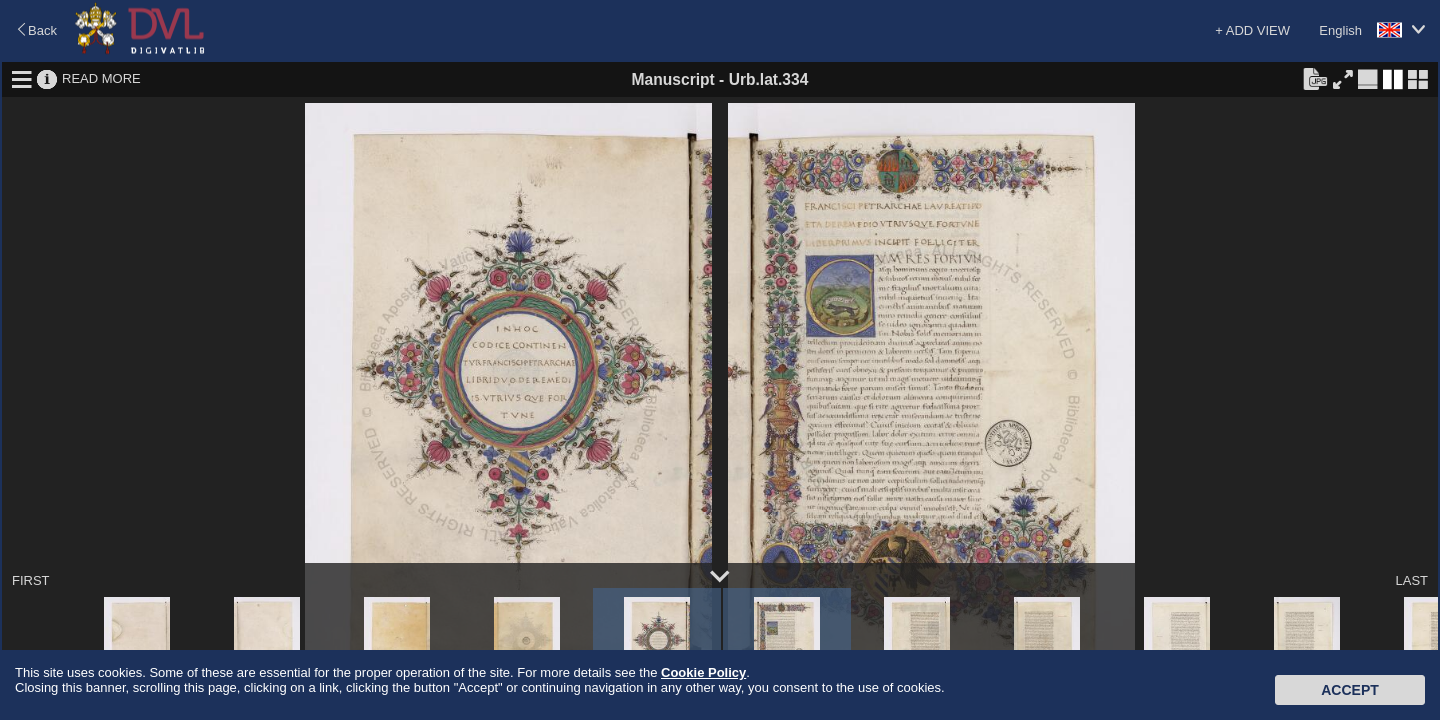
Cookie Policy (703, 672)
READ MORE (101, 78)
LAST (1411, 580)
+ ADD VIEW (1252, 30)
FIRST (31, 580)
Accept (1350, 690)
